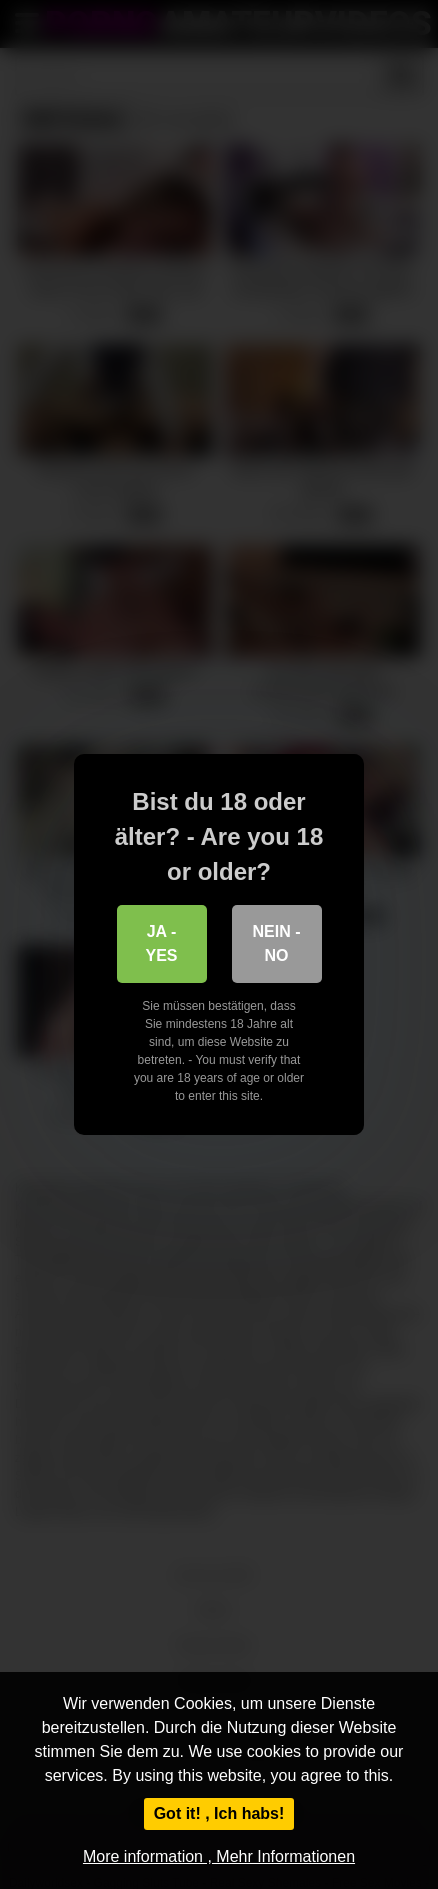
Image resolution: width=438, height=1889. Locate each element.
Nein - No (277, 943)
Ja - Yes (161, 943)
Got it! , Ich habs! (219, 1813)
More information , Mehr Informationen (219, 1856)
